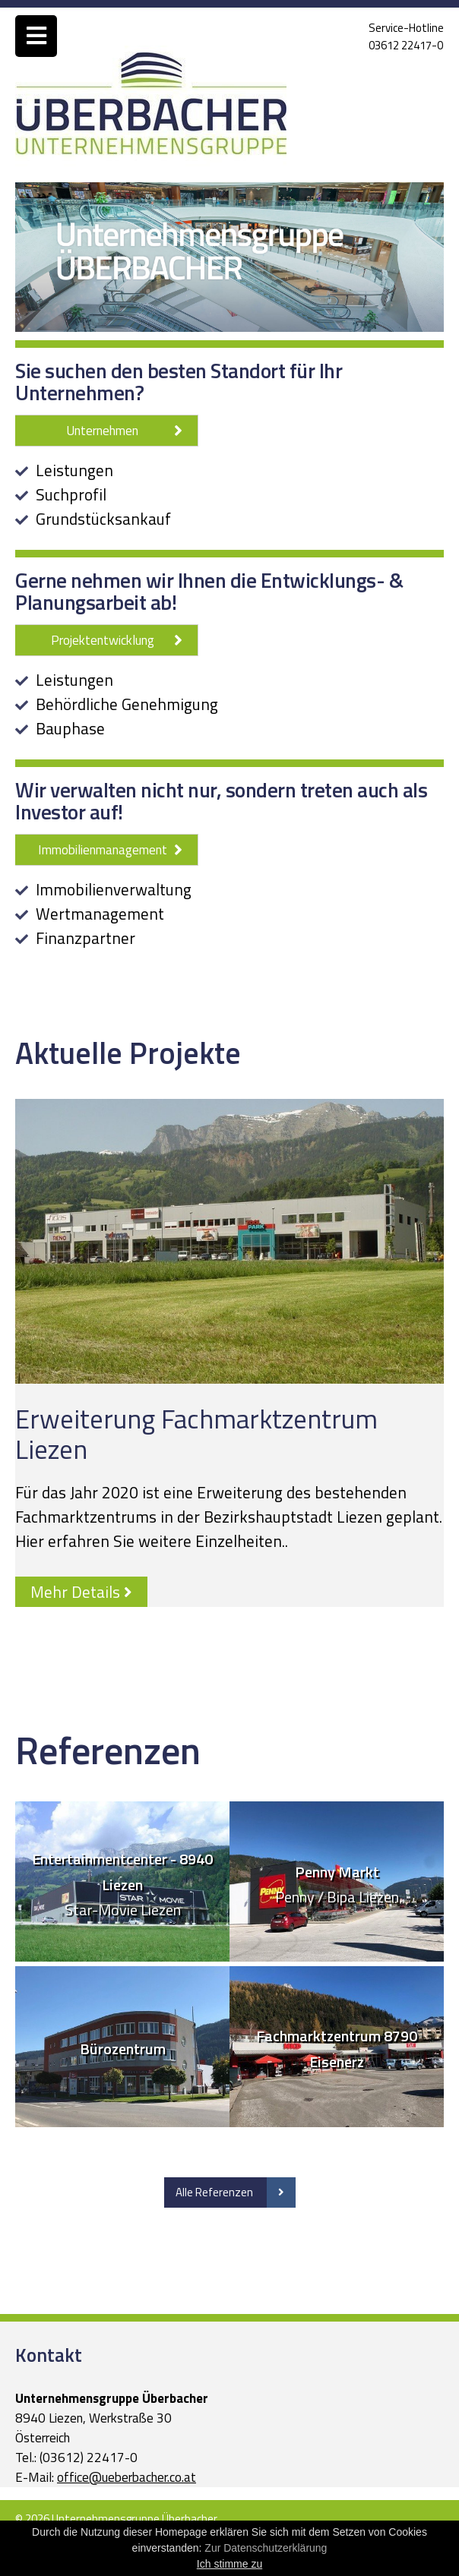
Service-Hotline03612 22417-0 (406, 36)
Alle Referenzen (236, 2192)
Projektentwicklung (117, 640)
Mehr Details (81, 1592)
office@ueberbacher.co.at (126, 2477)
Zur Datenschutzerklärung (265, 2548)
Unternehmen (124, 430)
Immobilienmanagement (110, 850)
